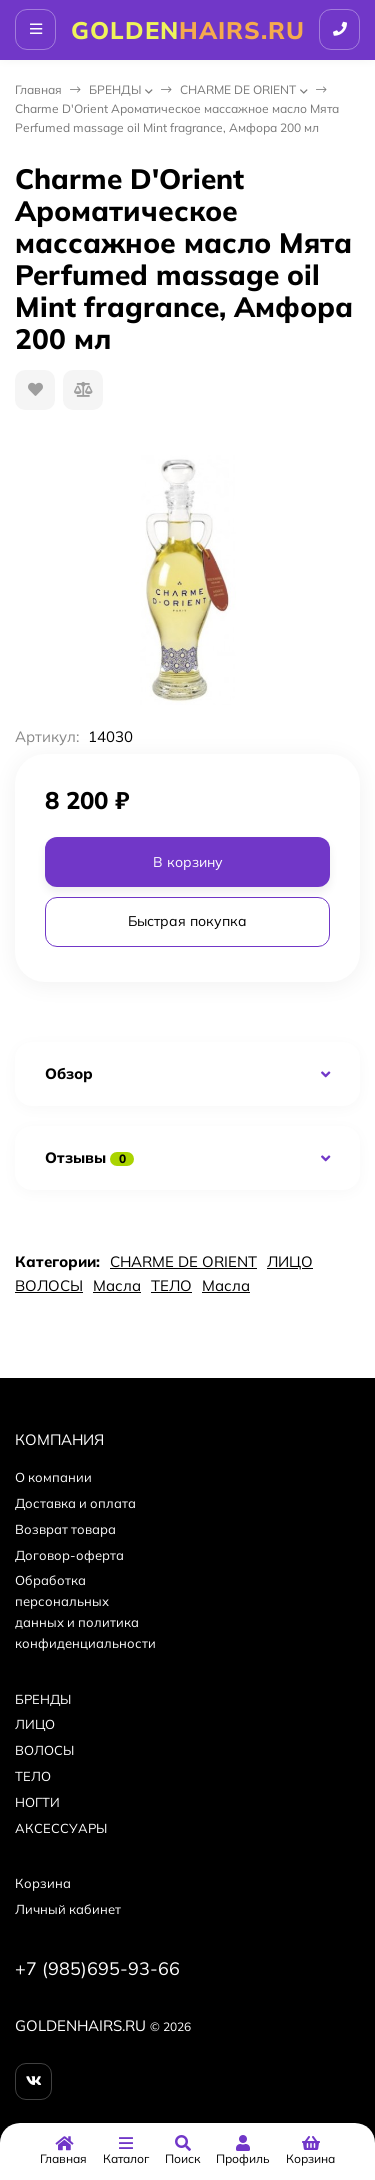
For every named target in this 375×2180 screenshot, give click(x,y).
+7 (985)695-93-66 (97, 1968)
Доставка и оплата (75, 1503)
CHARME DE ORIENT (238, 89)
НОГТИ (37, 1802)
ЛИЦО (290, 1261)
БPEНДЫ (115, 89)
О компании (53, 1477)
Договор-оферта (69, 1555)
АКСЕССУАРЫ (61, 1828)
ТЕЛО (171, 1285)
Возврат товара (65, 1529)
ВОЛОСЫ (49, 1285)
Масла (117, 1285)
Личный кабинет (68, 1909)
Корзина (43, 1883)
